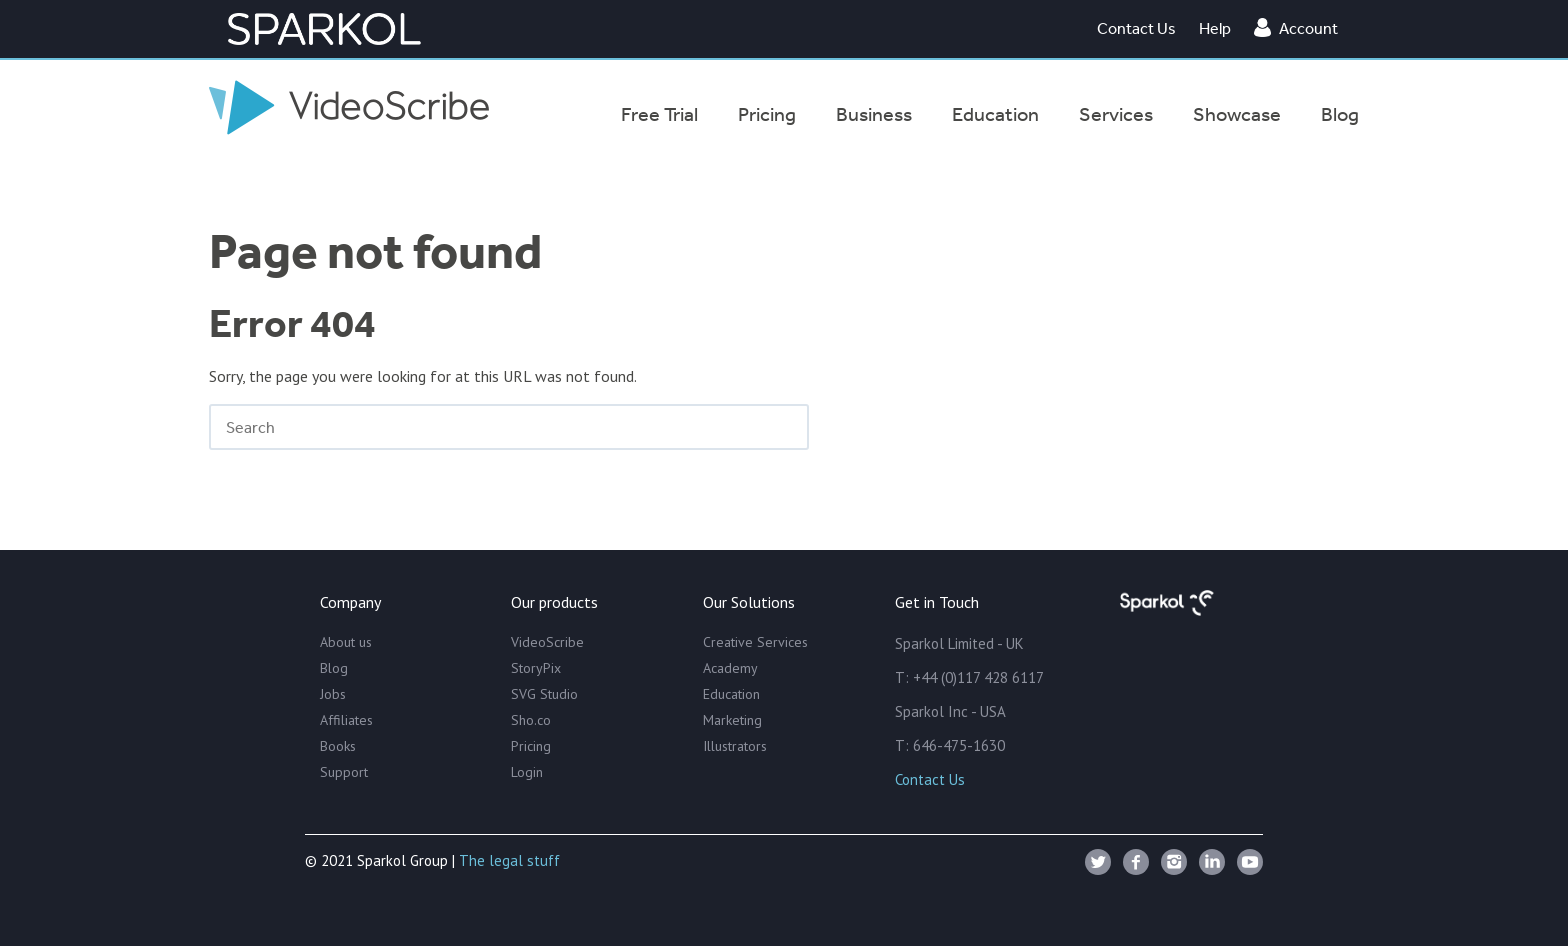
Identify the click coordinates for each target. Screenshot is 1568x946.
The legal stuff (509, 860)
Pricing (531, 746)
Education (731, 694)
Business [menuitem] (874, 114)
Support (344, 772)
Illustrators (735, 746)
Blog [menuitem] (1340, 114)
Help (1215, 28)
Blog (334, 668)
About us (346, 642)
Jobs (333, 694)
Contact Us (1136, 28)
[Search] (509, 427)
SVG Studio (544, 694)
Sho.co (531, 720)
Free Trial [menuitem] (659, 114)
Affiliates (346, 720)
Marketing (732, 720)
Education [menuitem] (995, 114)
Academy (730, 668)
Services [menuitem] (1116, 114)
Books (338, 746)
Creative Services (755, 642)
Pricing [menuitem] (767, 114)
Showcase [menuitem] (1237, 114)
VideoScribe (547, 642)
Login (527, 772)
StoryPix (536, 668)
